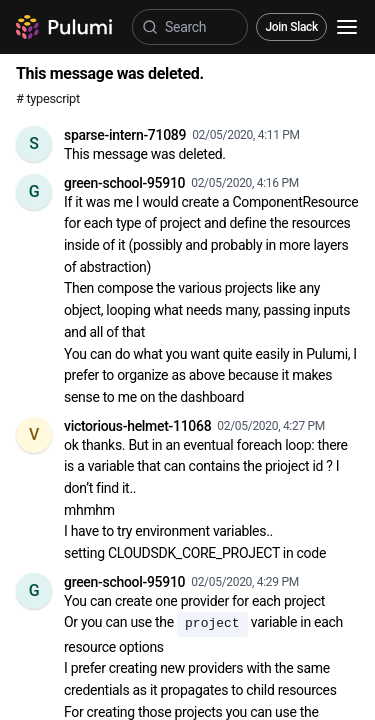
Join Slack (291, 27)
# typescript (48, 98)
